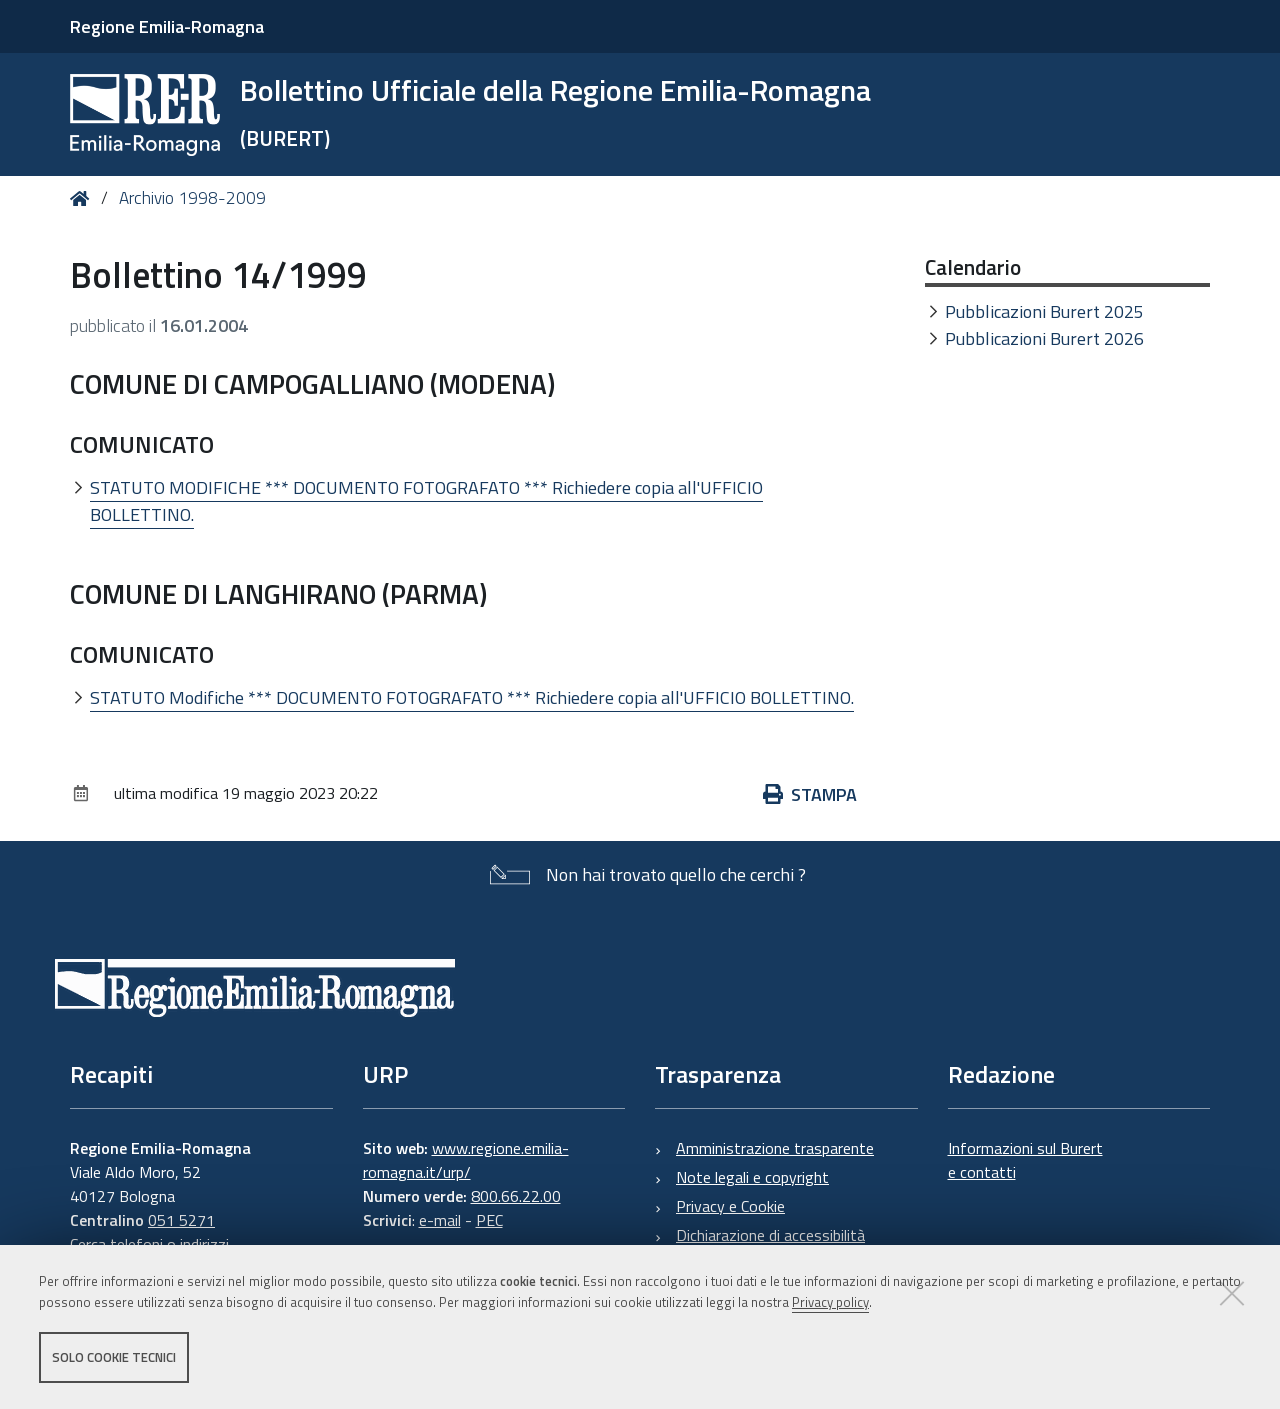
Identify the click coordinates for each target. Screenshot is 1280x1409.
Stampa (810, 794)
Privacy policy (830, 1302)
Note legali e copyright (752, 1177)
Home (83, 198)
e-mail (440, 1220)
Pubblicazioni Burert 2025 (1044, 311)
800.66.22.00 (516, 1196)
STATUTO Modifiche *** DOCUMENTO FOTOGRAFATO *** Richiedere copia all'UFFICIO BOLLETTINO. (472, 697)
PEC (489, 1220)
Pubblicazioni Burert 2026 (1044, 338)
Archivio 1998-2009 (192, 198)
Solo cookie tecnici (114, 1357)
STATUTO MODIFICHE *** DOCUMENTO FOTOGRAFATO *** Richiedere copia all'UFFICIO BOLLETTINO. (426, 501)
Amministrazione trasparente (775, 1148)
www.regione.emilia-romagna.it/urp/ (466, 1160)
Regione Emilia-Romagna (167, 26)
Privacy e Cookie (730, 1206)
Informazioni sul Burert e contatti (1025, 1160)
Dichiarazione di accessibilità (770, 1235)
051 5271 (181, 1220)
